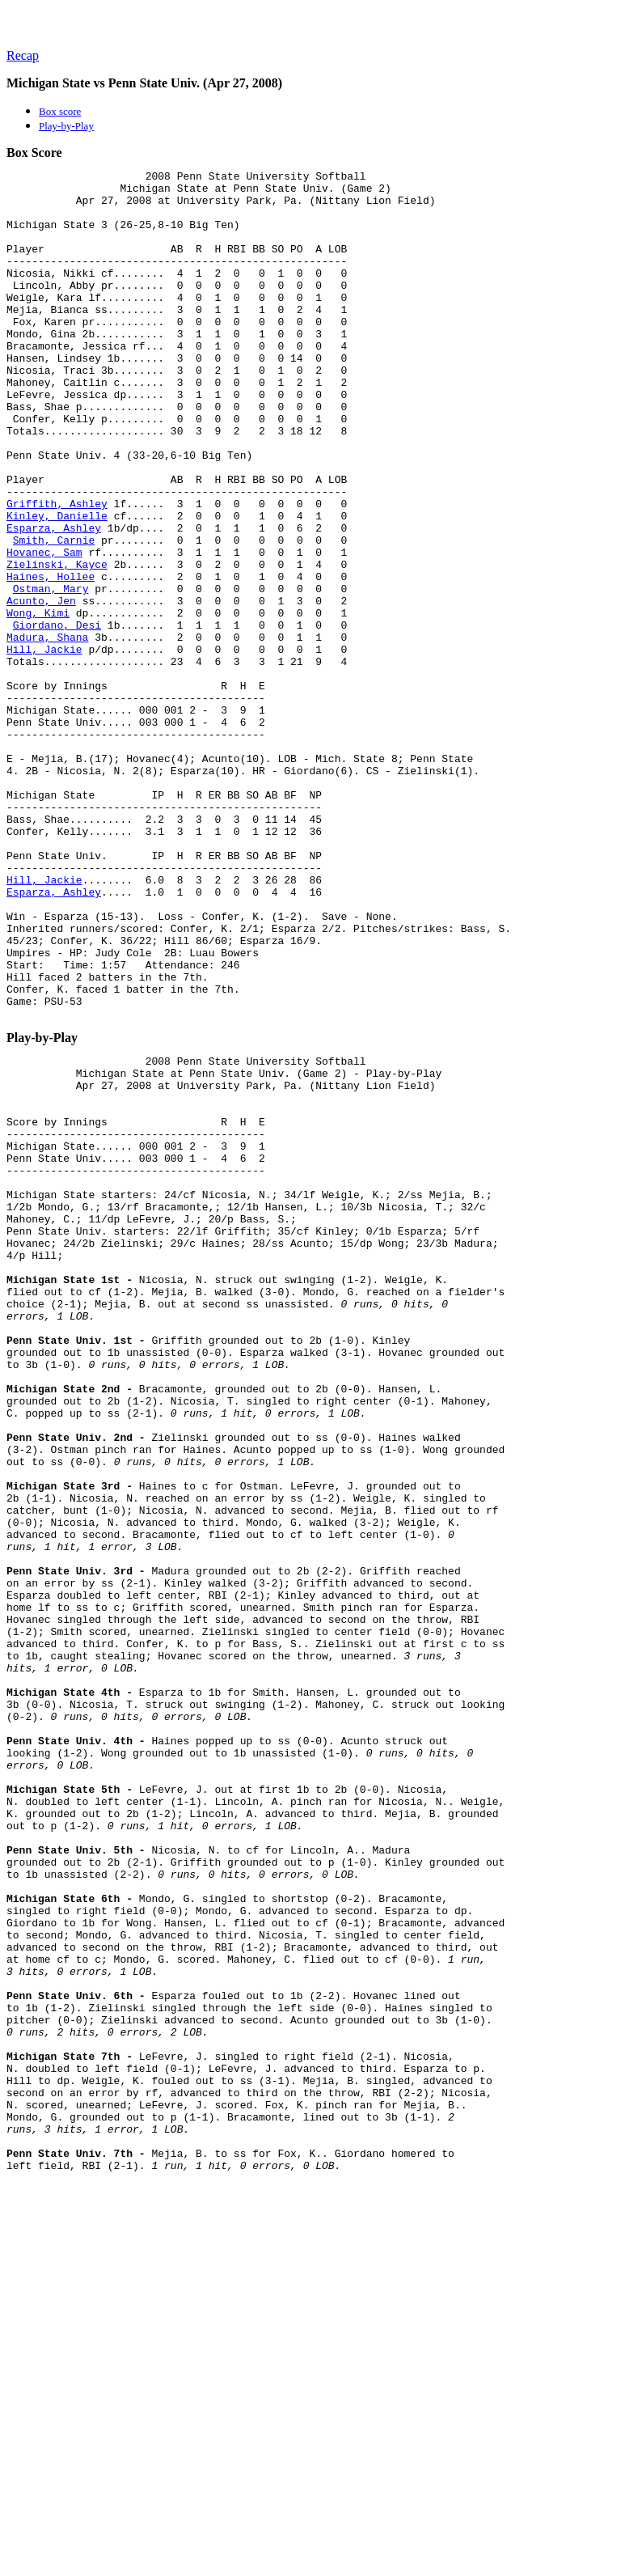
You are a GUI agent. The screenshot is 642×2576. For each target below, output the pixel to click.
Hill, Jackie (44, 746)
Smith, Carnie (54, 615)
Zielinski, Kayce (57, 644)
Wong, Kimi (38, 702)
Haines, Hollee (50, 658)
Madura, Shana (47, 731)
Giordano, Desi (57, 717)
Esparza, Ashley (53, 600)
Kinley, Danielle (57, 585)
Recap (22, 55)
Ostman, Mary (51, 673)
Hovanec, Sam (44, 629)
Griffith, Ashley (57, 571)
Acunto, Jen (41, 687)
